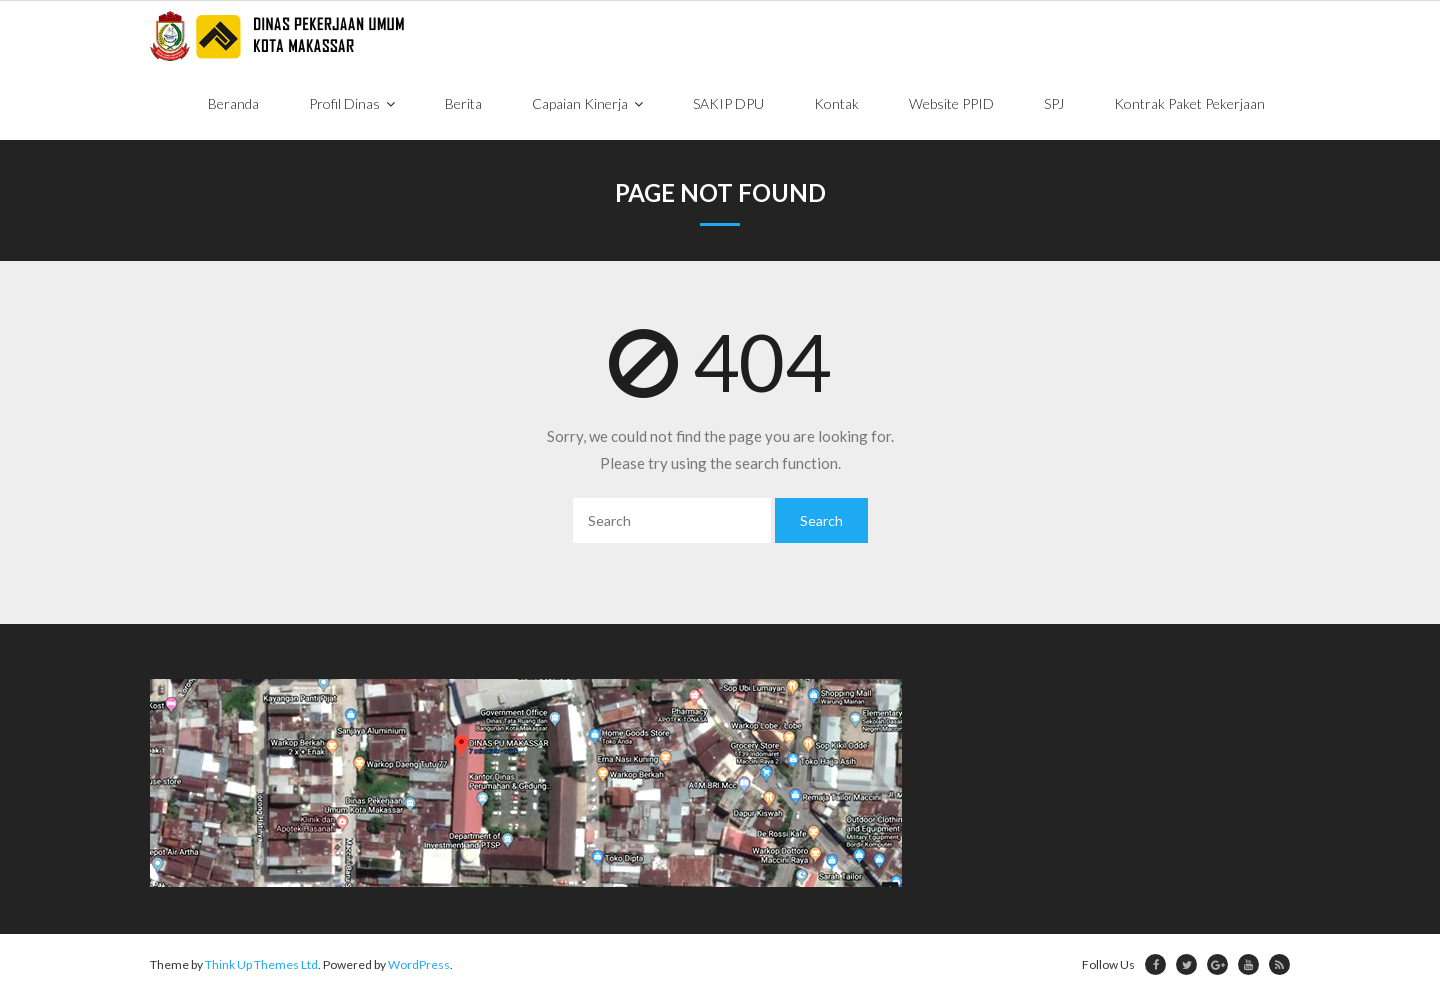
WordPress (419, 964)
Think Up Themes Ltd (261, 964)
